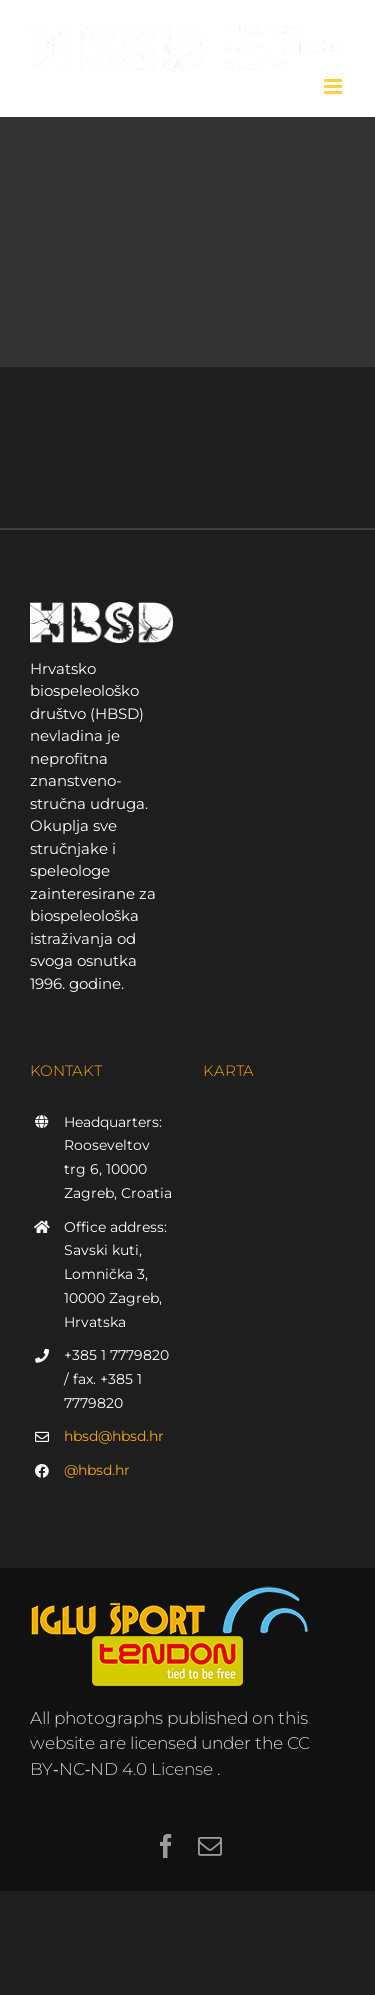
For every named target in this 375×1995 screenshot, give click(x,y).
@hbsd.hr (97, 1470)
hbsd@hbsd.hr (114, 1436)
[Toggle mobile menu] (334, 86)
